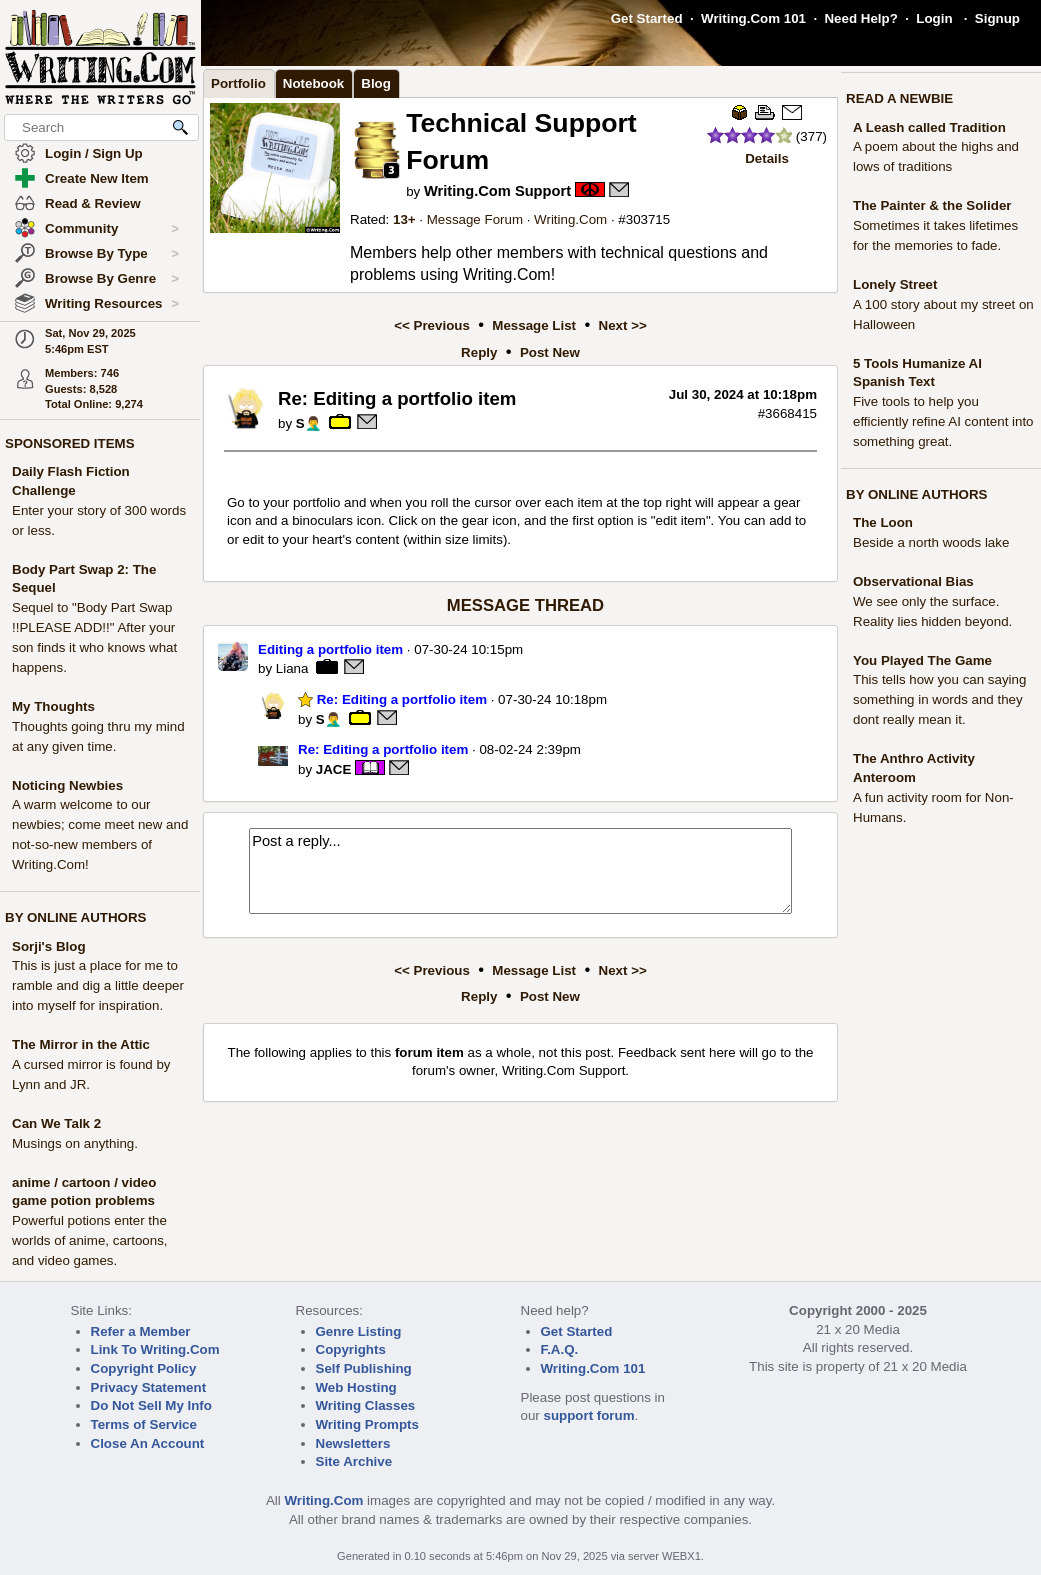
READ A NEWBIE (899, 98)
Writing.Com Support (497, 191)
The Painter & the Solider (932, 205)
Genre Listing (359, 1331)
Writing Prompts (367, 1424)
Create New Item (97, 178)
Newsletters (353, 1443)
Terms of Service (144, 1424)
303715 (648, 219)
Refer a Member (141, 1331)
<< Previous (432, 325)
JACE (334, 769)
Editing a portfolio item (330, 649)
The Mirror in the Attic (81, 1044)
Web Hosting (356, 1387)
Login (934, 18)
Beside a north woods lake (931, 542)
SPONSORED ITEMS (70, 443)
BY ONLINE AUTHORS (75, 917)
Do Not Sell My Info (151, 1405)
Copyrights (351, 1349)
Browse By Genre (112, 279)
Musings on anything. (75, 1143)
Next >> (623, 325)
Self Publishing (364, 1368)
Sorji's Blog (49, 946)
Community (112, 229)
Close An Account (148, 1443)
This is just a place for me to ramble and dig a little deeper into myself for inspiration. (98, 985)
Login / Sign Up (94, 153)
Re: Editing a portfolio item (392, 699)
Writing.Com (570, 219)
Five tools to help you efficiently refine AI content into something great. (943, 421)
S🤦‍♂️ (309, 423)
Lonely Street (895, 284)
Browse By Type (112, 254)
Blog (376, 83)
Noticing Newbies (67, 785)
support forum (588, 1415)
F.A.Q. (560, 1349)
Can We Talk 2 (56, 1123)
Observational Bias (913, 581)
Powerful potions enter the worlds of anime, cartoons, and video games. (90, 1240)
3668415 (791, 413)
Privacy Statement (149, 1387)
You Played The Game (922, 660)
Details (767, 158)
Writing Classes (366, 1405)
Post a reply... (520, 871)
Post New (550, 352)
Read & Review (93, 203)
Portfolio (238, 83)
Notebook (313, 83)
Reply (479, 352)
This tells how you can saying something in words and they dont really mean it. (939, 699)
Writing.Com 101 (753, 18)
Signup (997, 18)
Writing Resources (112, 304)
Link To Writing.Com (155, 1349)
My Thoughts (53, 706)
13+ (404, 219)
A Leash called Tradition (929, 127)
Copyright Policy (144, 1368)
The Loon (883, 522)
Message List (534, 325)
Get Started (647, 18)
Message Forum (475, 219)
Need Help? (860, 18)
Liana (292, 668)
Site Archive (354, 1461)
